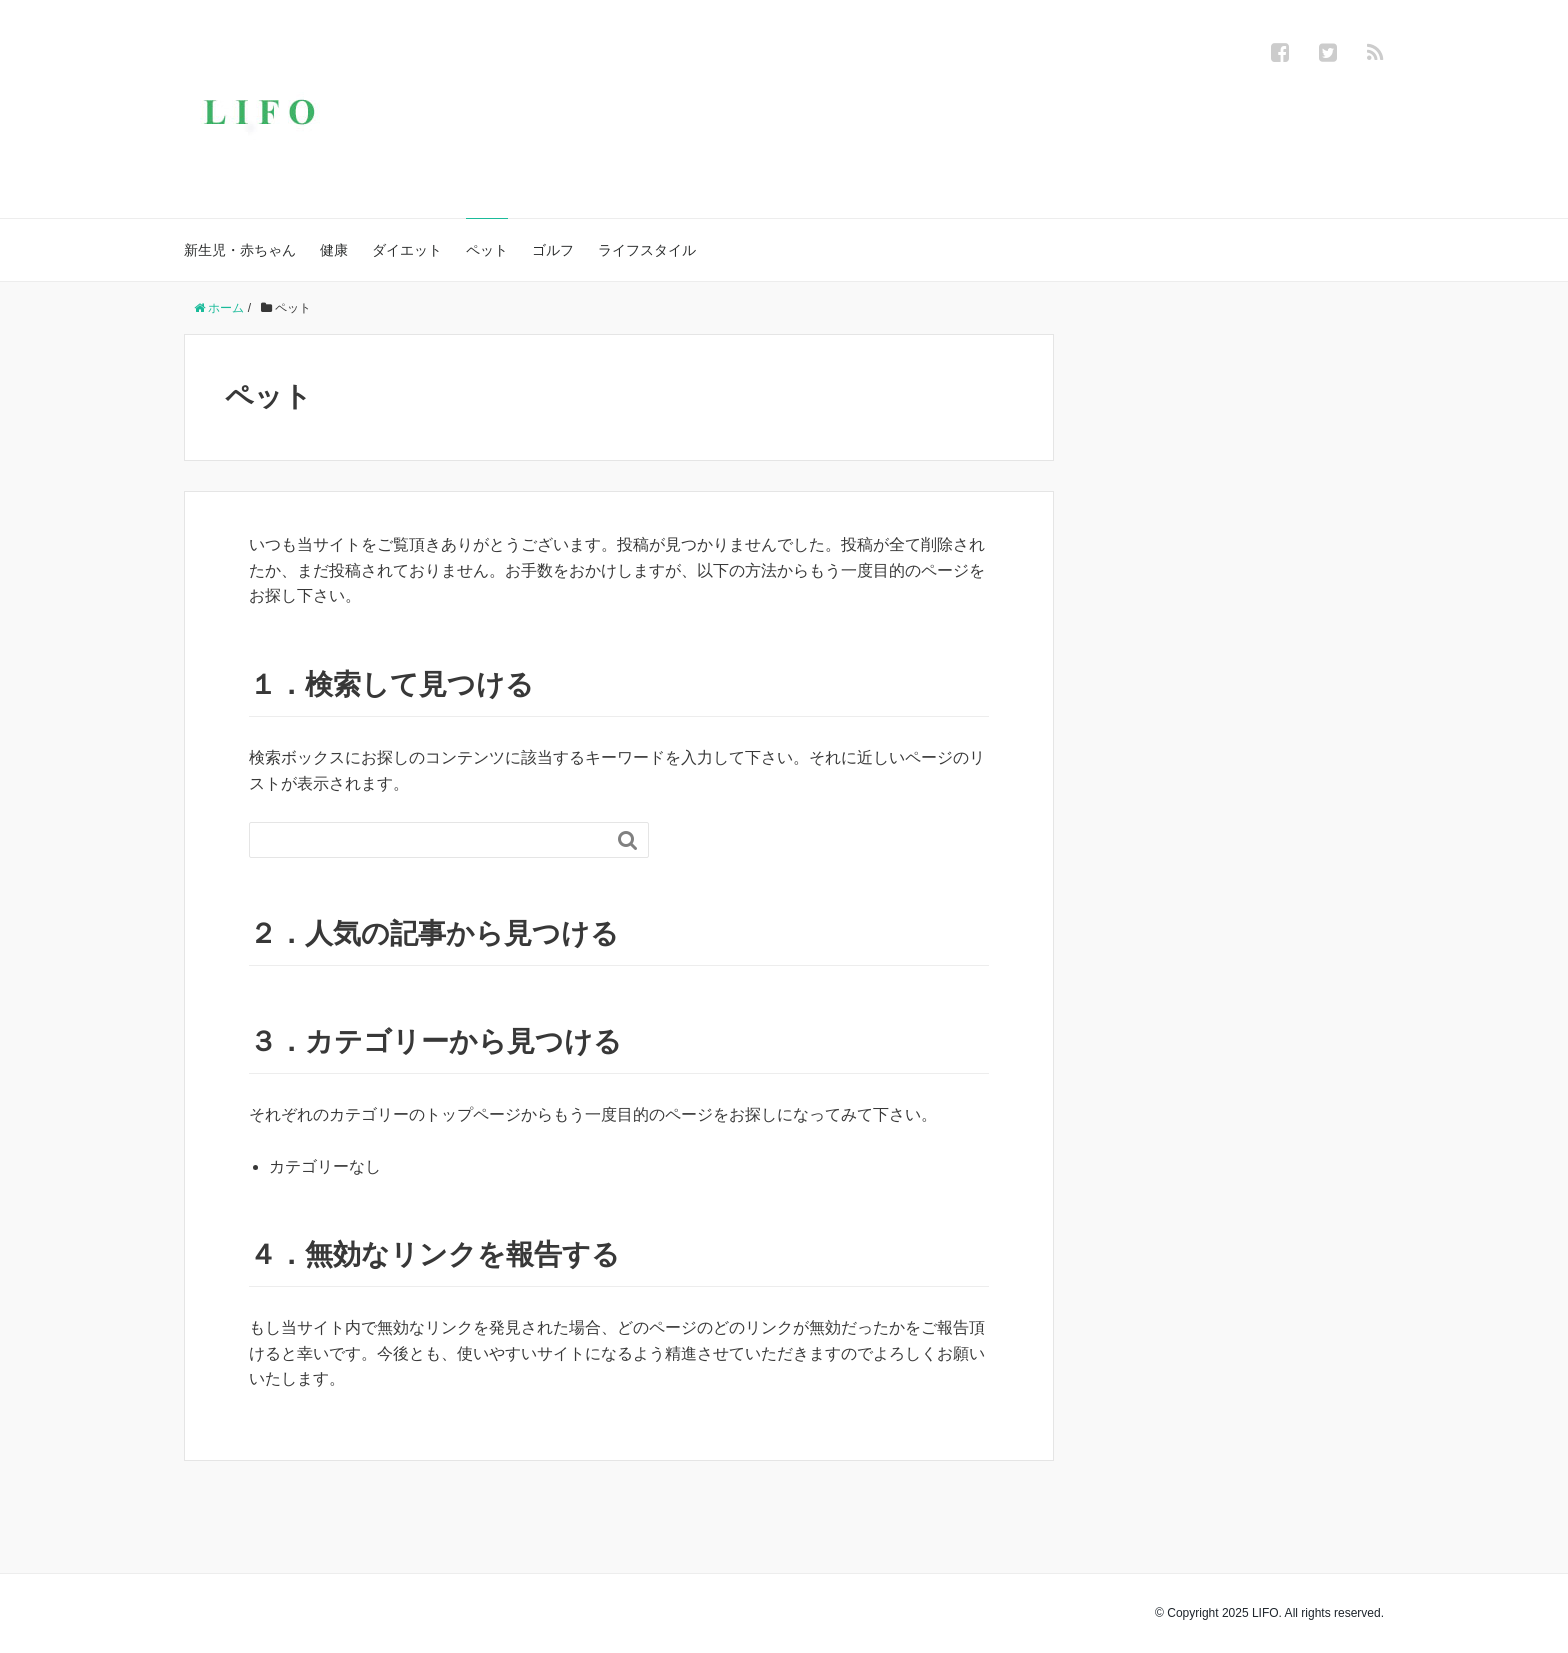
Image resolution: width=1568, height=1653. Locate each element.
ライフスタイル (647, 250)
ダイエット (407, 250)
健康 (334, 250)
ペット (487, 250)
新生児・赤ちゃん (240, 250)
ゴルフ (553, 250)
